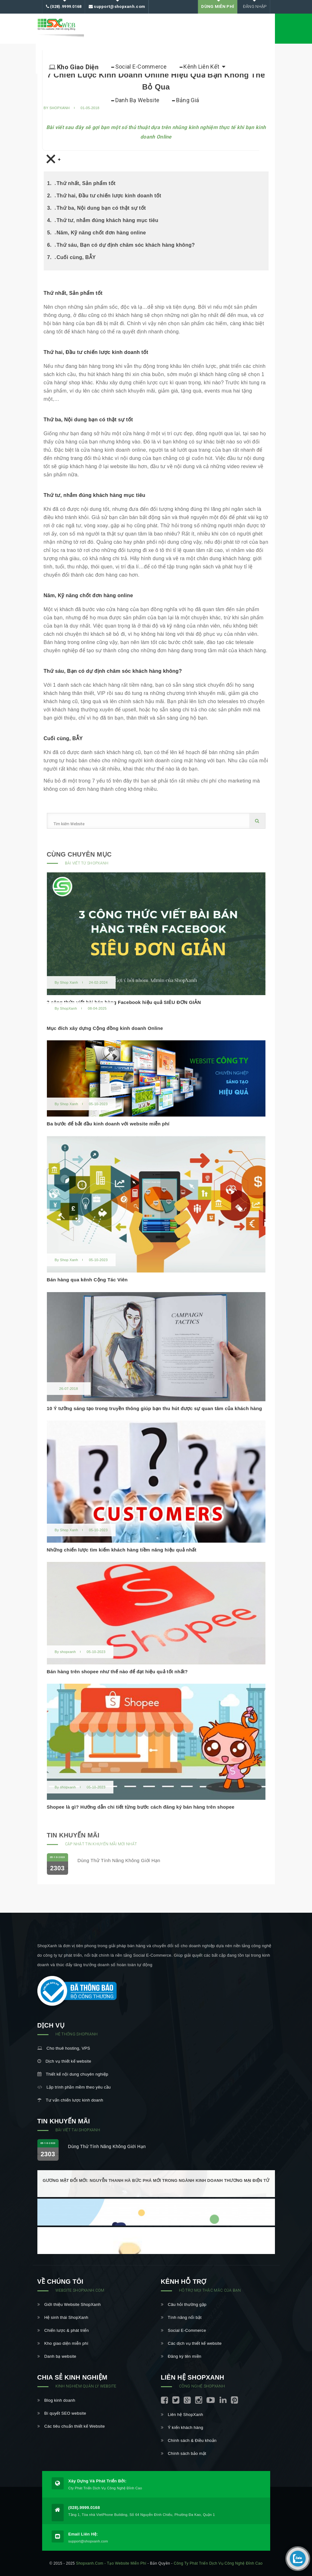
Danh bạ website (56, 2356)
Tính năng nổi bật (181, 2317)
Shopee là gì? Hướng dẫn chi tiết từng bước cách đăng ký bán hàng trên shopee (141, 1807)
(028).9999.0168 (64, 7)
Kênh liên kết (202, 67)
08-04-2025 (97, 1008)
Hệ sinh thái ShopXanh (62, 2317)
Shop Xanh (69, 982)
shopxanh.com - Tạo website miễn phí (111, 2563)
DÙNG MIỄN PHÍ (217, 6)
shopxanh (68, 1652)
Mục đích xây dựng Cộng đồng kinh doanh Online (105, 1028)
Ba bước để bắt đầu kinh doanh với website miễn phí (108, 1123)
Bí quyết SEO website (61, 2413)
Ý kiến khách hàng (182, 2427)
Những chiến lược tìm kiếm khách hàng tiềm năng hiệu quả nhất (122, 1549)
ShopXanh (68, 1008)
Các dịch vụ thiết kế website (191, 2343)
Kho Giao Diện (74, 67)
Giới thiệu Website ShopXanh (69, 2304)
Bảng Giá (185, 100)
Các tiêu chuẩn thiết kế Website (71, 2426)
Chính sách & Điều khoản (189, 2440)
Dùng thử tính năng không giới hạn (119, 1860)
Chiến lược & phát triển (63, 2330)
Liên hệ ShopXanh (182, 2414)
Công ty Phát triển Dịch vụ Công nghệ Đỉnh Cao (218, 2563)
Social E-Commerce (139, 66)
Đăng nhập (253, 6)
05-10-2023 (98, 1104)
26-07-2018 (68, 1388)
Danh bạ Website (135, 100)
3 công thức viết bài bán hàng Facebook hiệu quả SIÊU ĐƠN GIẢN (124, 1002)
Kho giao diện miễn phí (62, 2343)
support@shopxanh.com (117, 7)
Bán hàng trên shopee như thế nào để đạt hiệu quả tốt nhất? (117, 1671)
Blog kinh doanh (56, 2400)
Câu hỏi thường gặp (184, 2304)
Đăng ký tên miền (181, 2356)
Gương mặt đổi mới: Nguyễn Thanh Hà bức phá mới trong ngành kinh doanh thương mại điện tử (156, 2180)
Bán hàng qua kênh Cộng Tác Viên (87, 1279)
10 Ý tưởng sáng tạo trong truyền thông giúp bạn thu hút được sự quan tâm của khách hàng (154, 1408)
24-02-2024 (98, 982)
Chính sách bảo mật (184, 2453)
